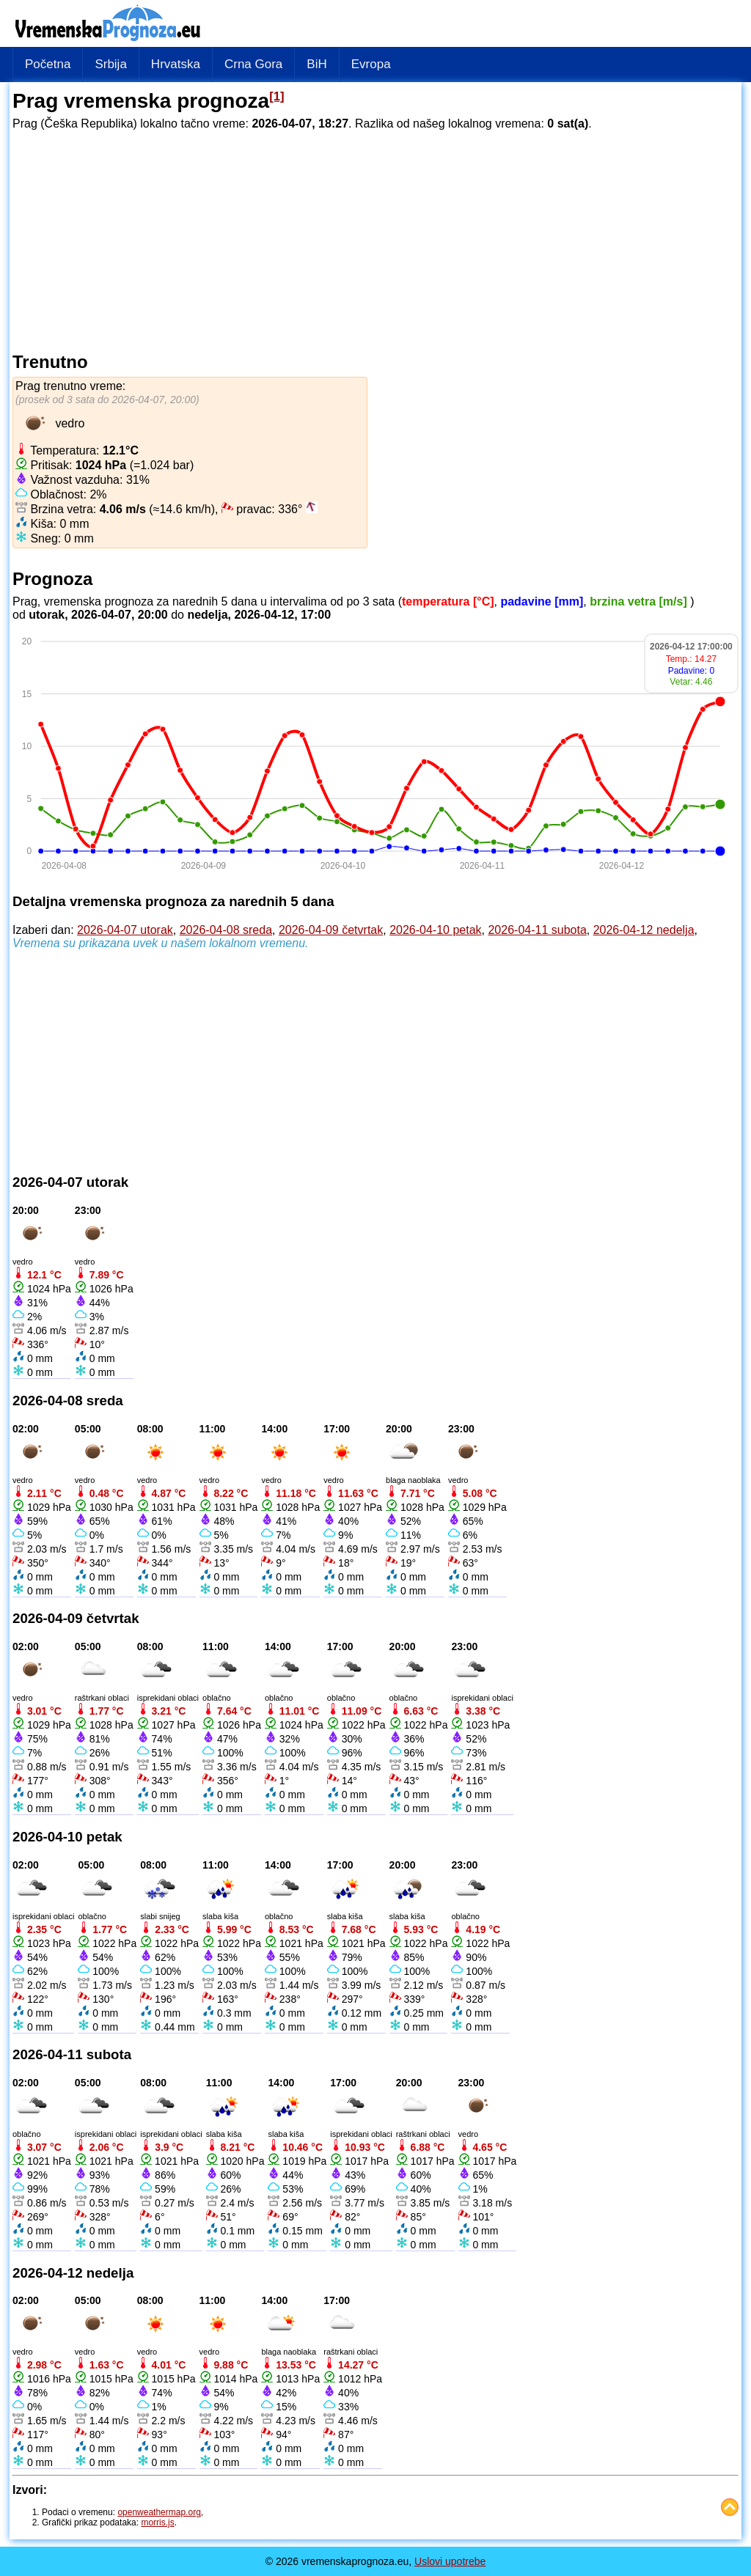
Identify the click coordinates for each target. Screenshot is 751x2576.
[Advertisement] (375, 239)
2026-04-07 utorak (125, 930)
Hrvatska (175, 64)
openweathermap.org (158, 2512)
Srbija (110, 64)
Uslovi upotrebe (450, 2561)
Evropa (371, 64)
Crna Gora (253, 64)
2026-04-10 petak (435, 930)
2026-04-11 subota (537, 930)
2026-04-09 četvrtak (331, 930)
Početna (47, 64)
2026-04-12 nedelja (644, 930)
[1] (277, 96)
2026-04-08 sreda (226, 930)
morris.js (157, 2522)
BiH (316, 64)
